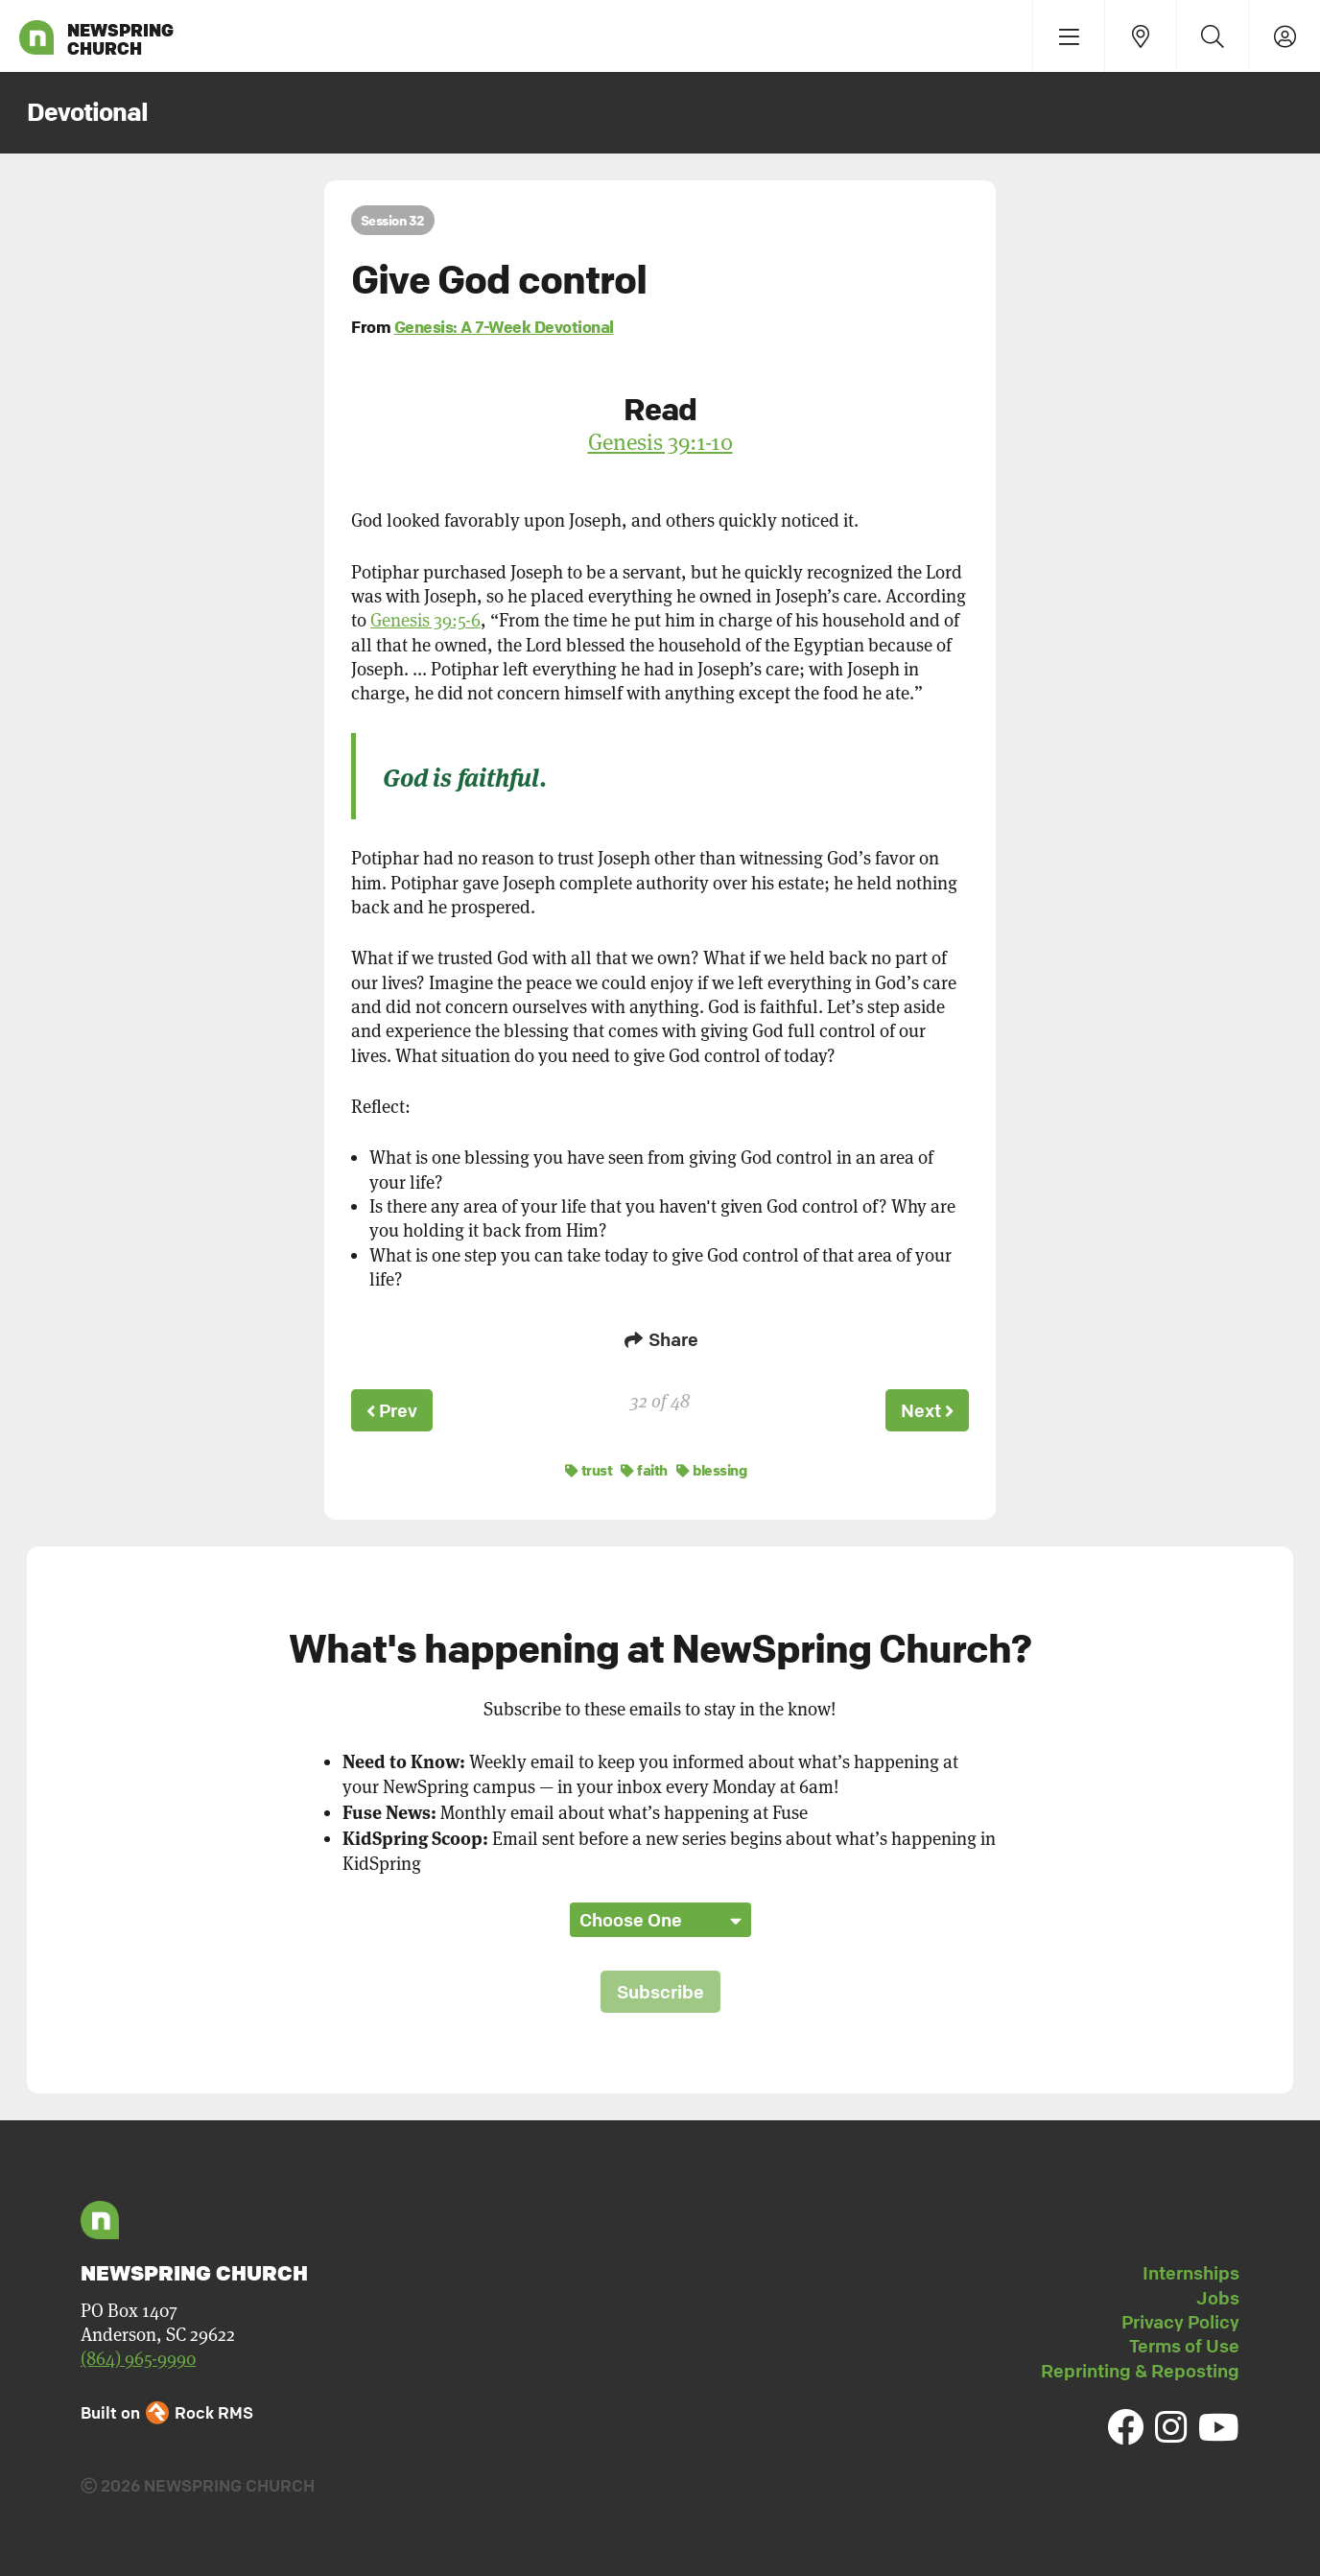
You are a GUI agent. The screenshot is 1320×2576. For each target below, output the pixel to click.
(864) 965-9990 (138, 2356)
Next (926, 1409)
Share (660, 1339)
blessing (711, 1467)
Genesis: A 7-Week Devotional (504, 327)
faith (644, 1467)
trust (589, 1467)
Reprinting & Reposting (1140, 2367)
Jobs (1217, 2294)
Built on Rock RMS (167, 2409)
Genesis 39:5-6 (425, 620)
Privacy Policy (1180, 2318)
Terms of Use (1184, 2342)
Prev (393, 1409)
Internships (1191, 2270)
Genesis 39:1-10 (660, 442)
